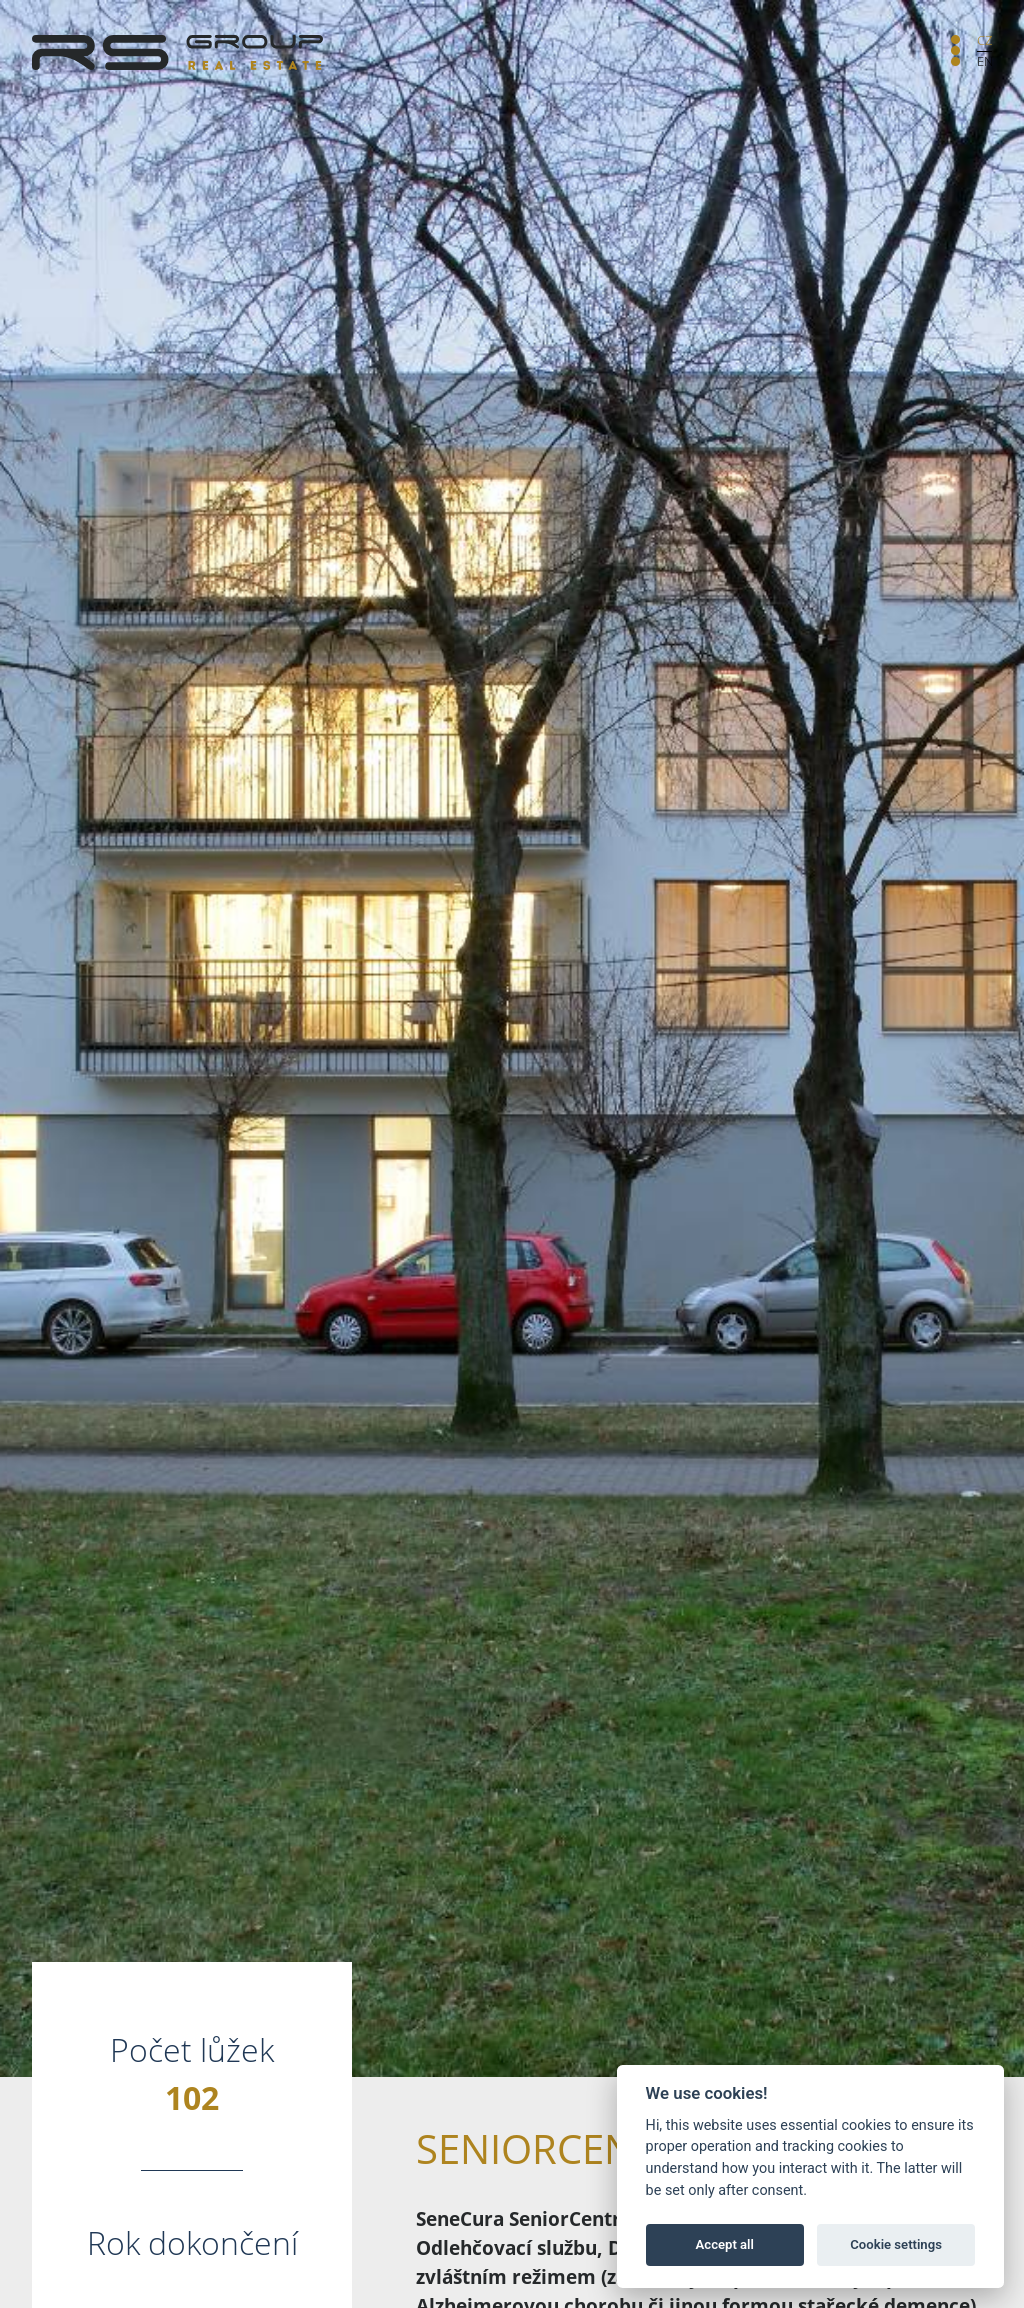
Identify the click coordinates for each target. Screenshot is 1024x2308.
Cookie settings (896, 2244)
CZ (984, 40)
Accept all (725, 2244)
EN (984, 61)
